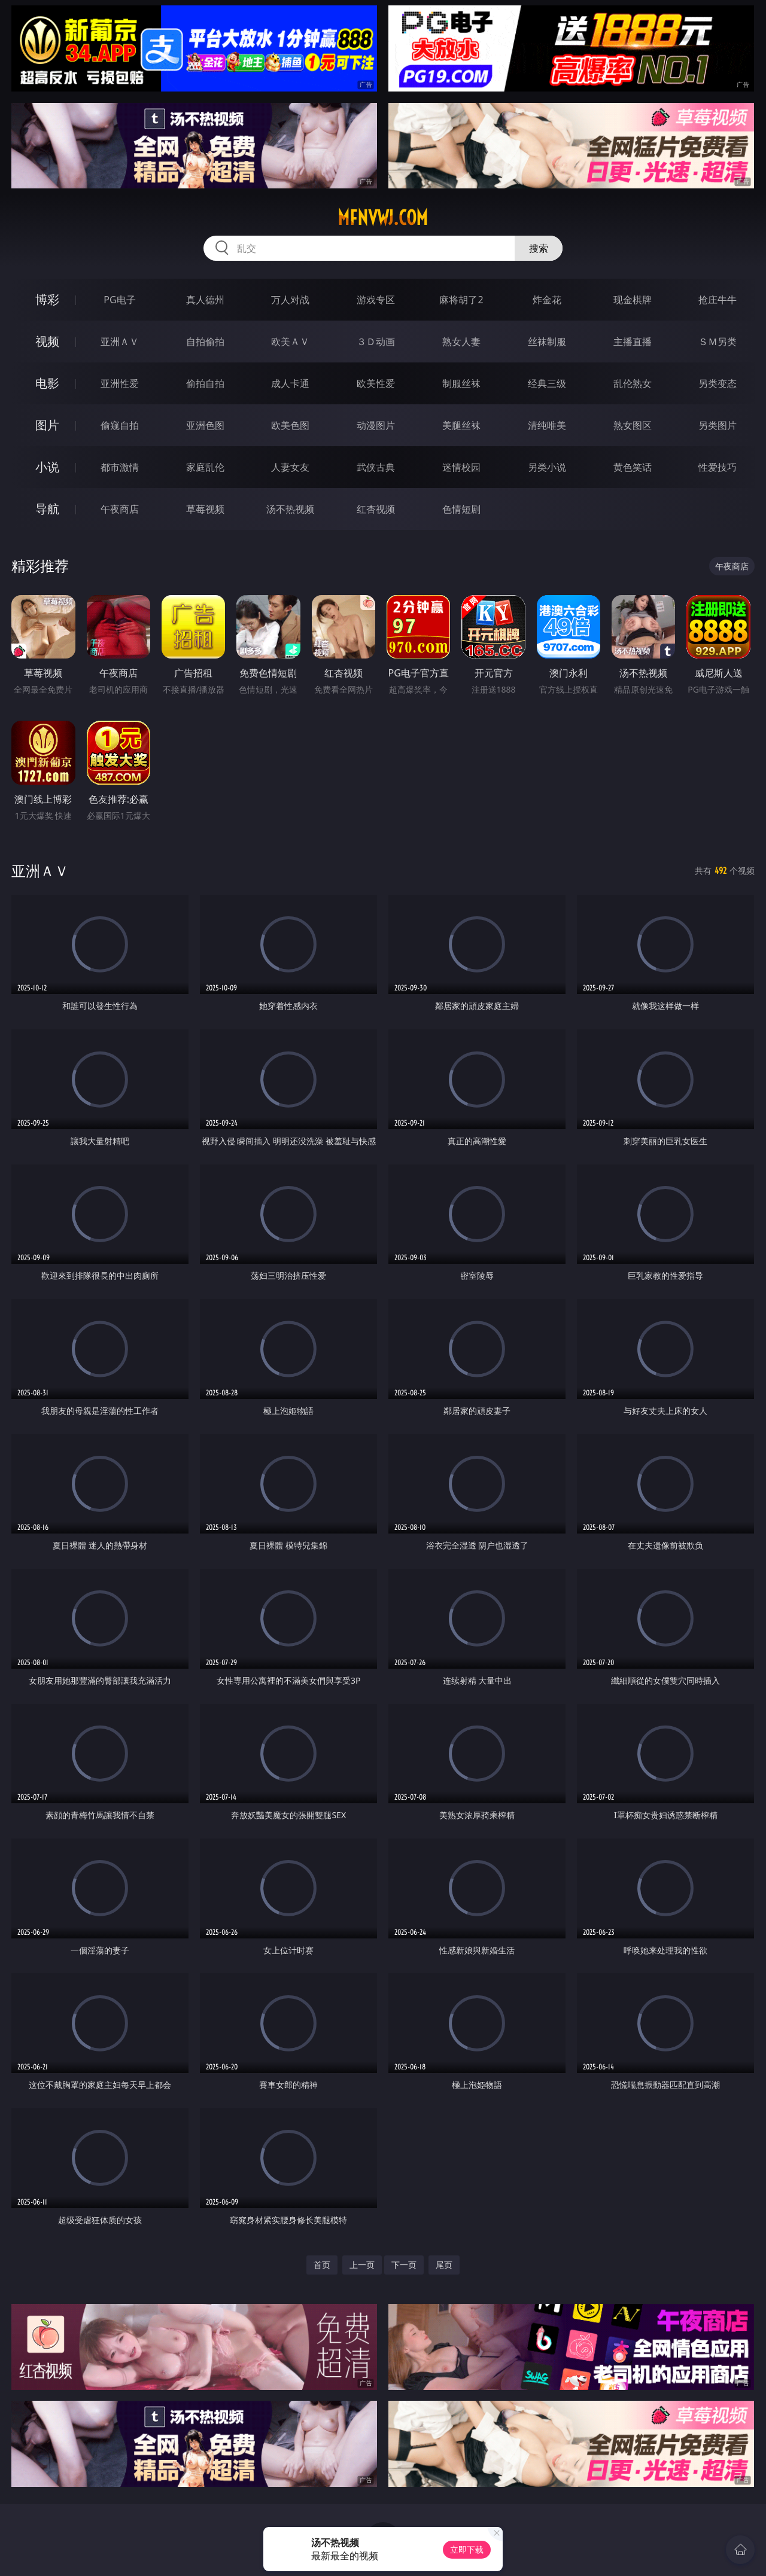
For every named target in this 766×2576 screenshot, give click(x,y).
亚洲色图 (205, 425)
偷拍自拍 (205, 383)
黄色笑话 (632, 467)
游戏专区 (376, 299)
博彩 (47, 299)
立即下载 (467, 2549)
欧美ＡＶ (290, 341)
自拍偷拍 (205, 341)
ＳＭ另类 (717, 341)
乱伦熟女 (632, 383)
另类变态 (717, 383)
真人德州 (205, 299)
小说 (47, 467)
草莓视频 (205, 509)
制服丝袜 (461, 383)
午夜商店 (120, 509)
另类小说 (547, 467)
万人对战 (290, 299)
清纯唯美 (547, 425)
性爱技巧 (717, 467)
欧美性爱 (376, 383)
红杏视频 (376, 509)
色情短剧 (461, 509)
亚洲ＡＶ (120, 341)
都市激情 (120, 467)
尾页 (444, 2264)
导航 (47, 509)
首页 (322, 2264)
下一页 (404, 2264)
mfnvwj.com (383, 218)
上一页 (362, 2264)
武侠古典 (376, 467)
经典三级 (547, 383)
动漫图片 (376, 425)
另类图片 (717, 425)
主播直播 (632, 341)
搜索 (538, 248)
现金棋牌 (632, 299)
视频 (47, 341)
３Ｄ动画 (376, 341)
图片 (47, 425)
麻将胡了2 (461, 299)
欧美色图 (290, 425)
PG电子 (119, 299)
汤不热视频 (290, 509)
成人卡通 (290, 383)
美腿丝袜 (461, 425)
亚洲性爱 (120, 383)
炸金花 (547, 299)
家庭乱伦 (205, 467)
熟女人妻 (461, 341)
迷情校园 (461, 467)
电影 (47, 383)
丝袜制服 (547, 341)
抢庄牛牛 (717, 299)
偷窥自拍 (120, 425)
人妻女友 (290, 467)
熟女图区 (632, 425)
